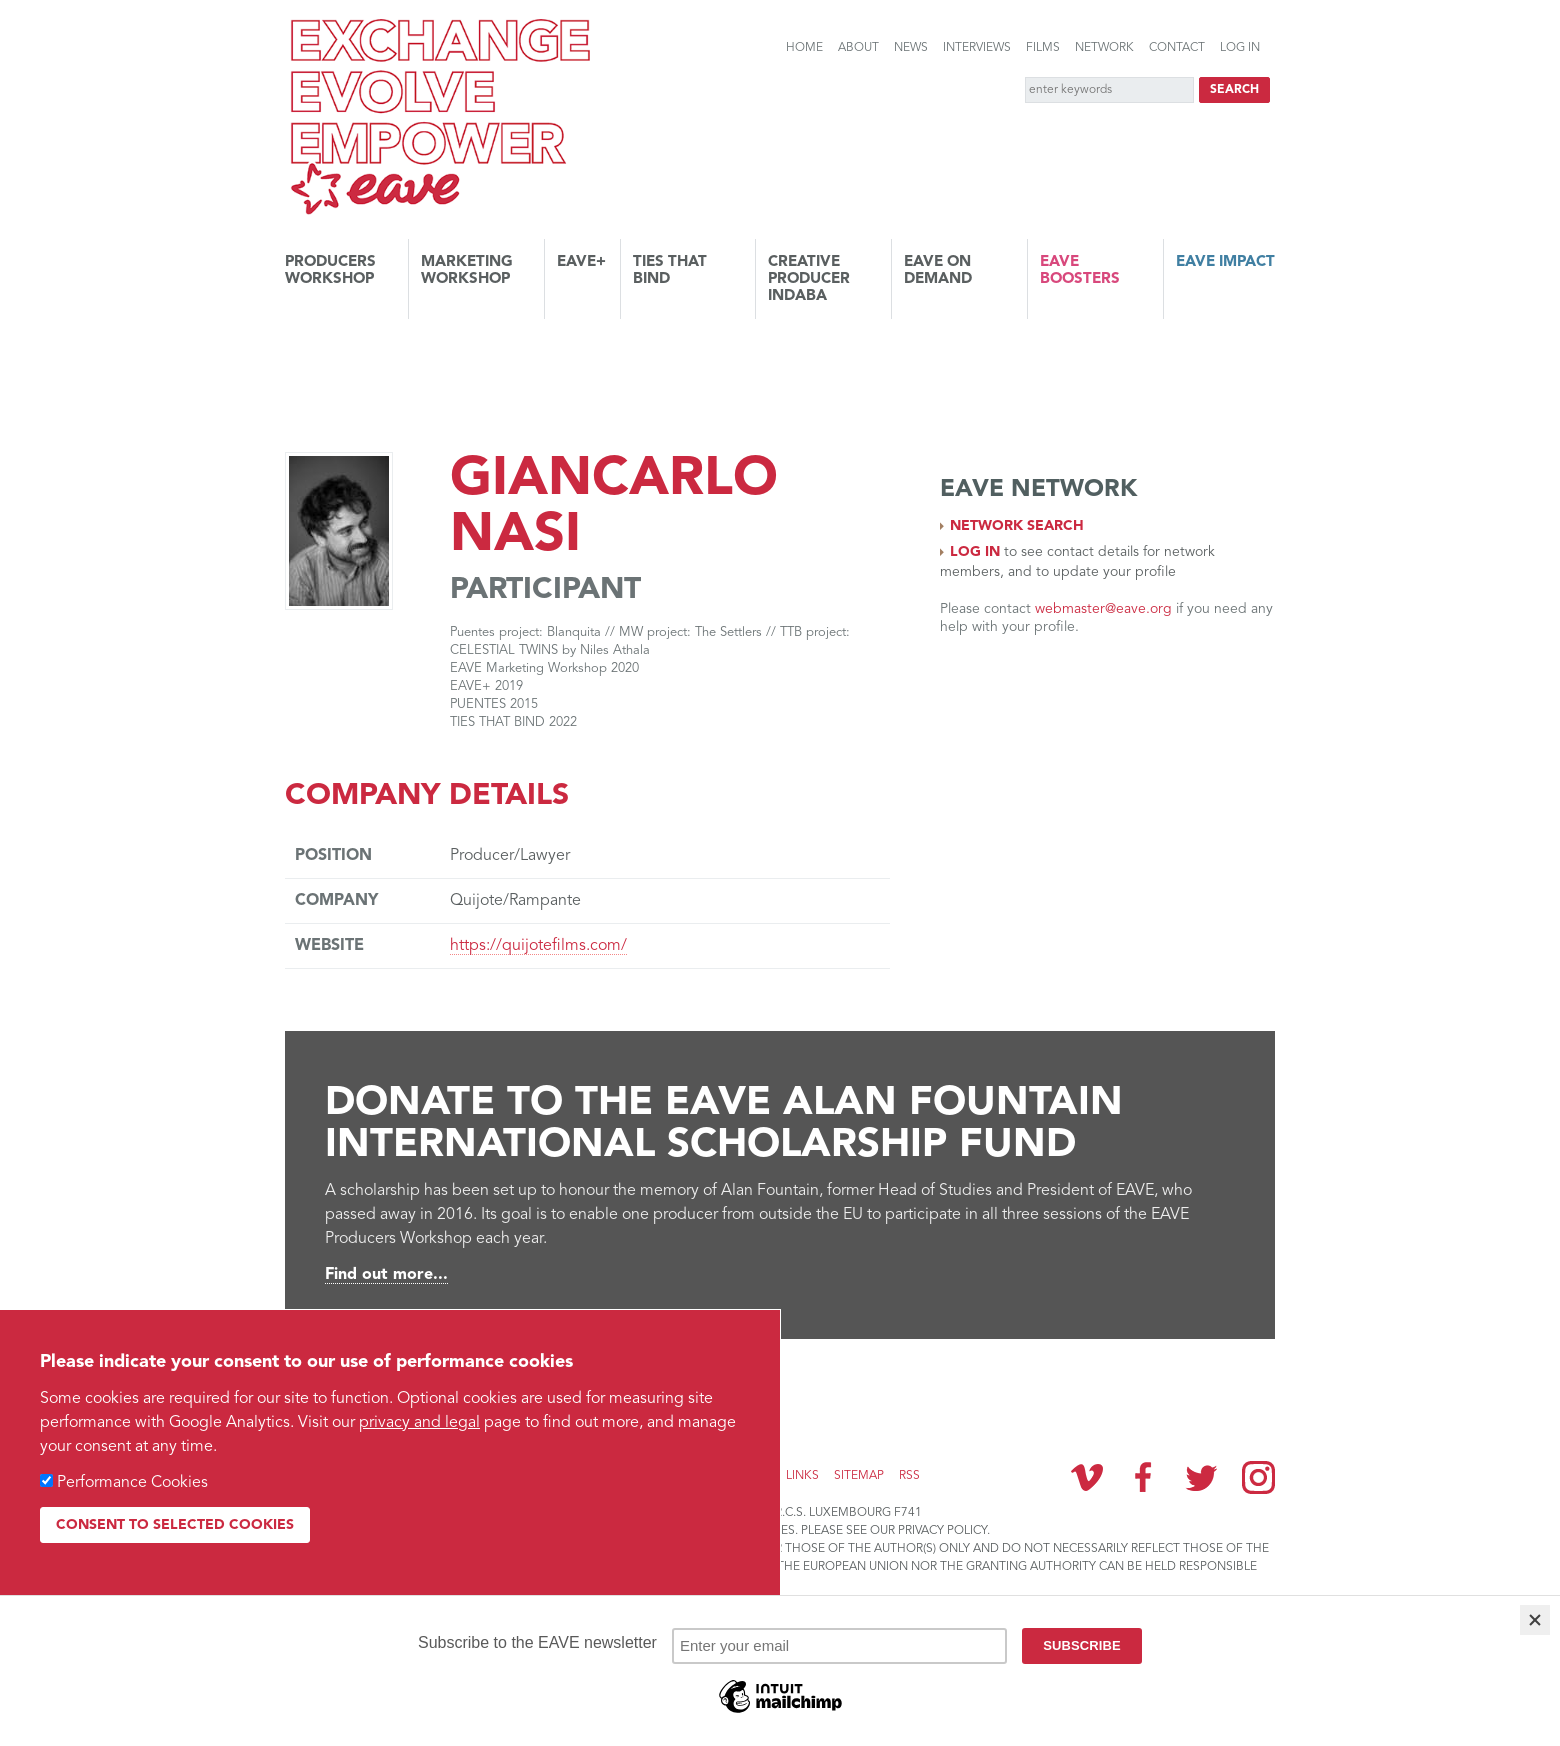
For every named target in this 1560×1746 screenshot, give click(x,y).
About (858, 48)
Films (1043, 48)
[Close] (1535, 1620)
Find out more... (386, 1275)
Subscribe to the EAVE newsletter (430, 1386)
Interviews (977, 48)
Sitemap (859, 1476)
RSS (909, 1476)
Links (802, 1476)
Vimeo (1087, 1477)
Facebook (1144, 1477)
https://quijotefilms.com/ (538, 946)
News (911, 48)
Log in (1240, 48)
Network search (1017, 526)
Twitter (1201, 1477)
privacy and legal (419, 1423)
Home (804, 48)
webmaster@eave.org (1103, 609)
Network (1104, 48)
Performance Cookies (132, 1483)
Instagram (1258, 1477)
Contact (1177, 48)
